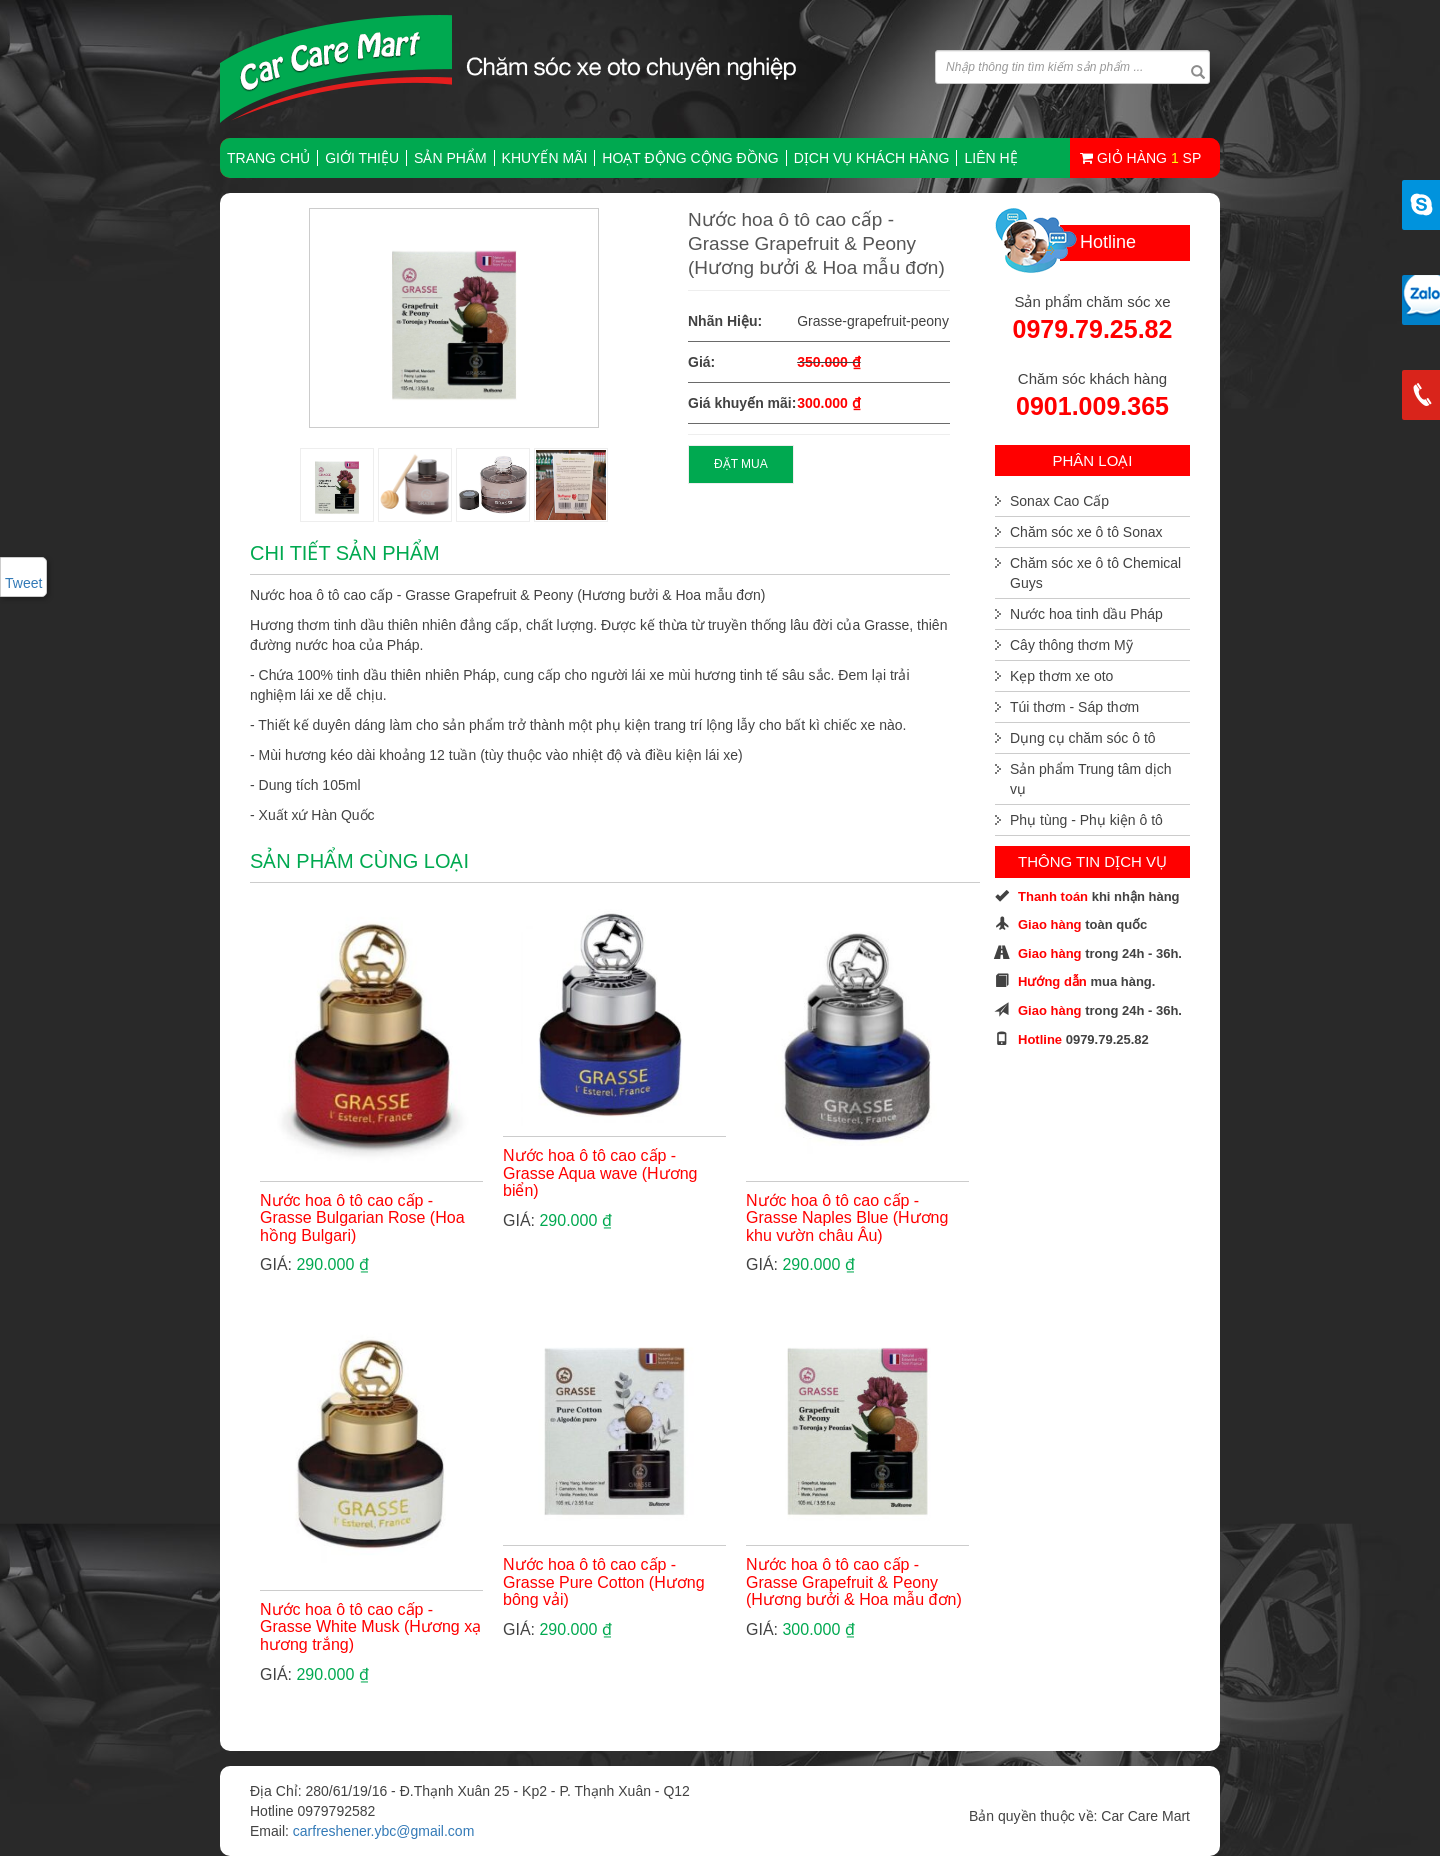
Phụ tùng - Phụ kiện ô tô (1086, 820)
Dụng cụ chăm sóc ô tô (1083, 738)
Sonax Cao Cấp (1059, 501)
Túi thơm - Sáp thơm (1074, 707)
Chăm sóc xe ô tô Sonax (1086, 532)
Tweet (23, 583)
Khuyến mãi (545, 158)
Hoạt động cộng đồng (690, 158)
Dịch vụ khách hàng (872, 158)
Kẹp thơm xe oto (1061, 676)
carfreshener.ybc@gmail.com (384, 1831)
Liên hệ (990, 158)
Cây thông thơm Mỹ (1071, 645)
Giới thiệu (362, 158)
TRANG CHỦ (268, 158)
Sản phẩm (450, 158)
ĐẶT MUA (741, 464)
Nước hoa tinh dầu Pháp (1086, 614)
